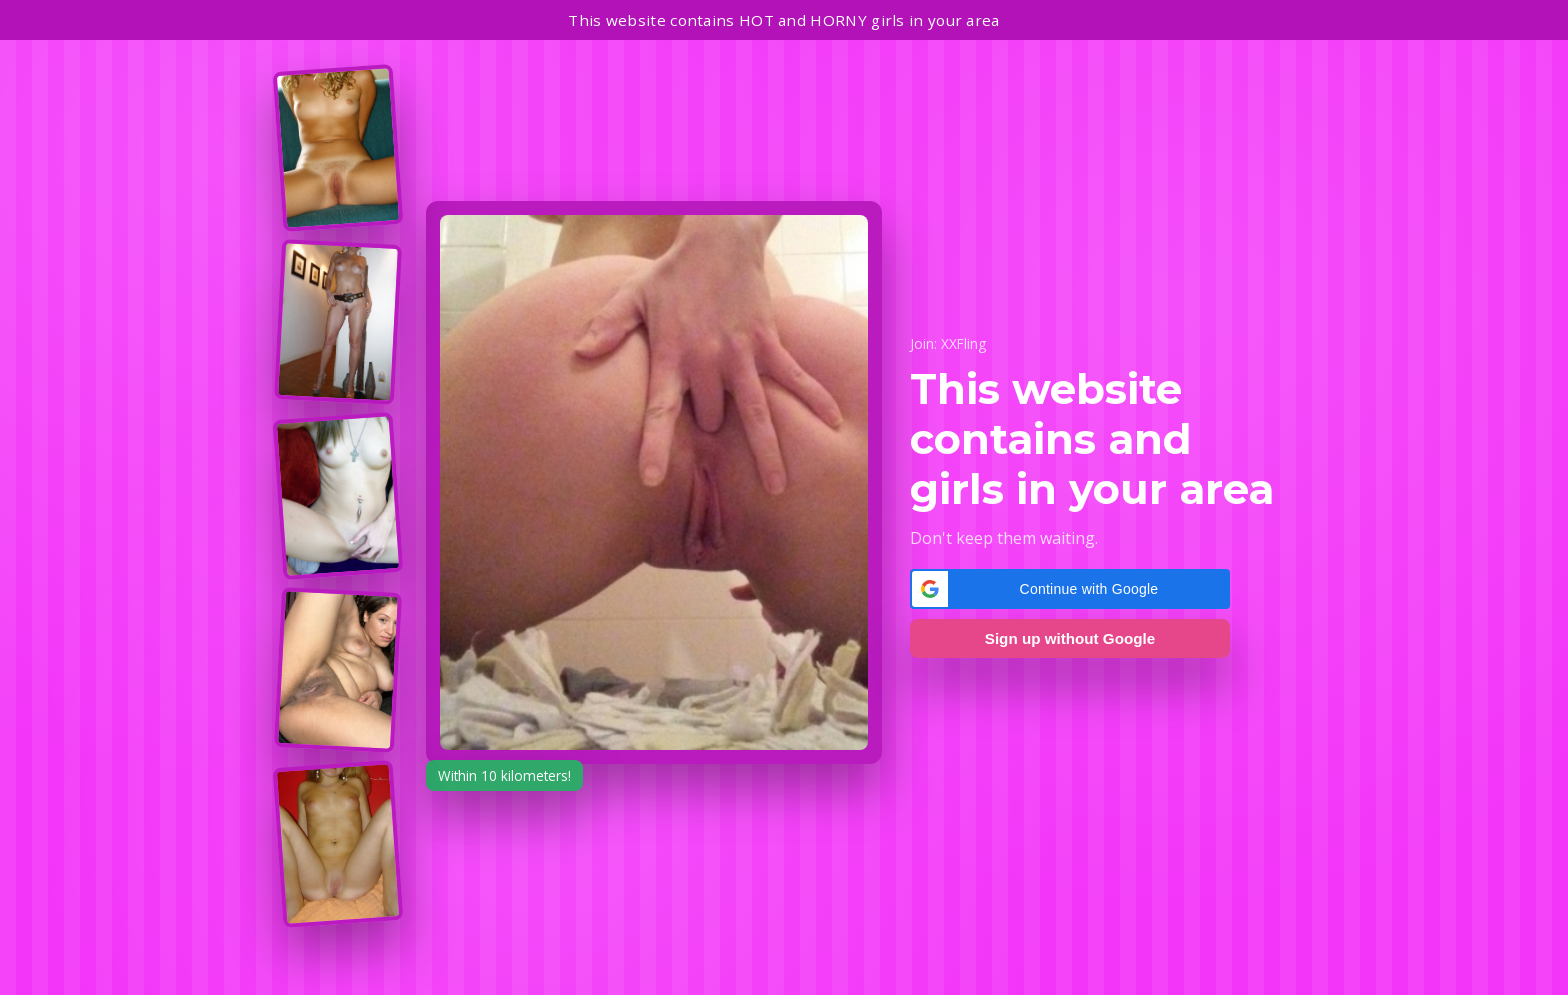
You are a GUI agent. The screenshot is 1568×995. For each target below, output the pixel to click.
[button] (1070, 589)
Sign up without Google (1070, 638)
